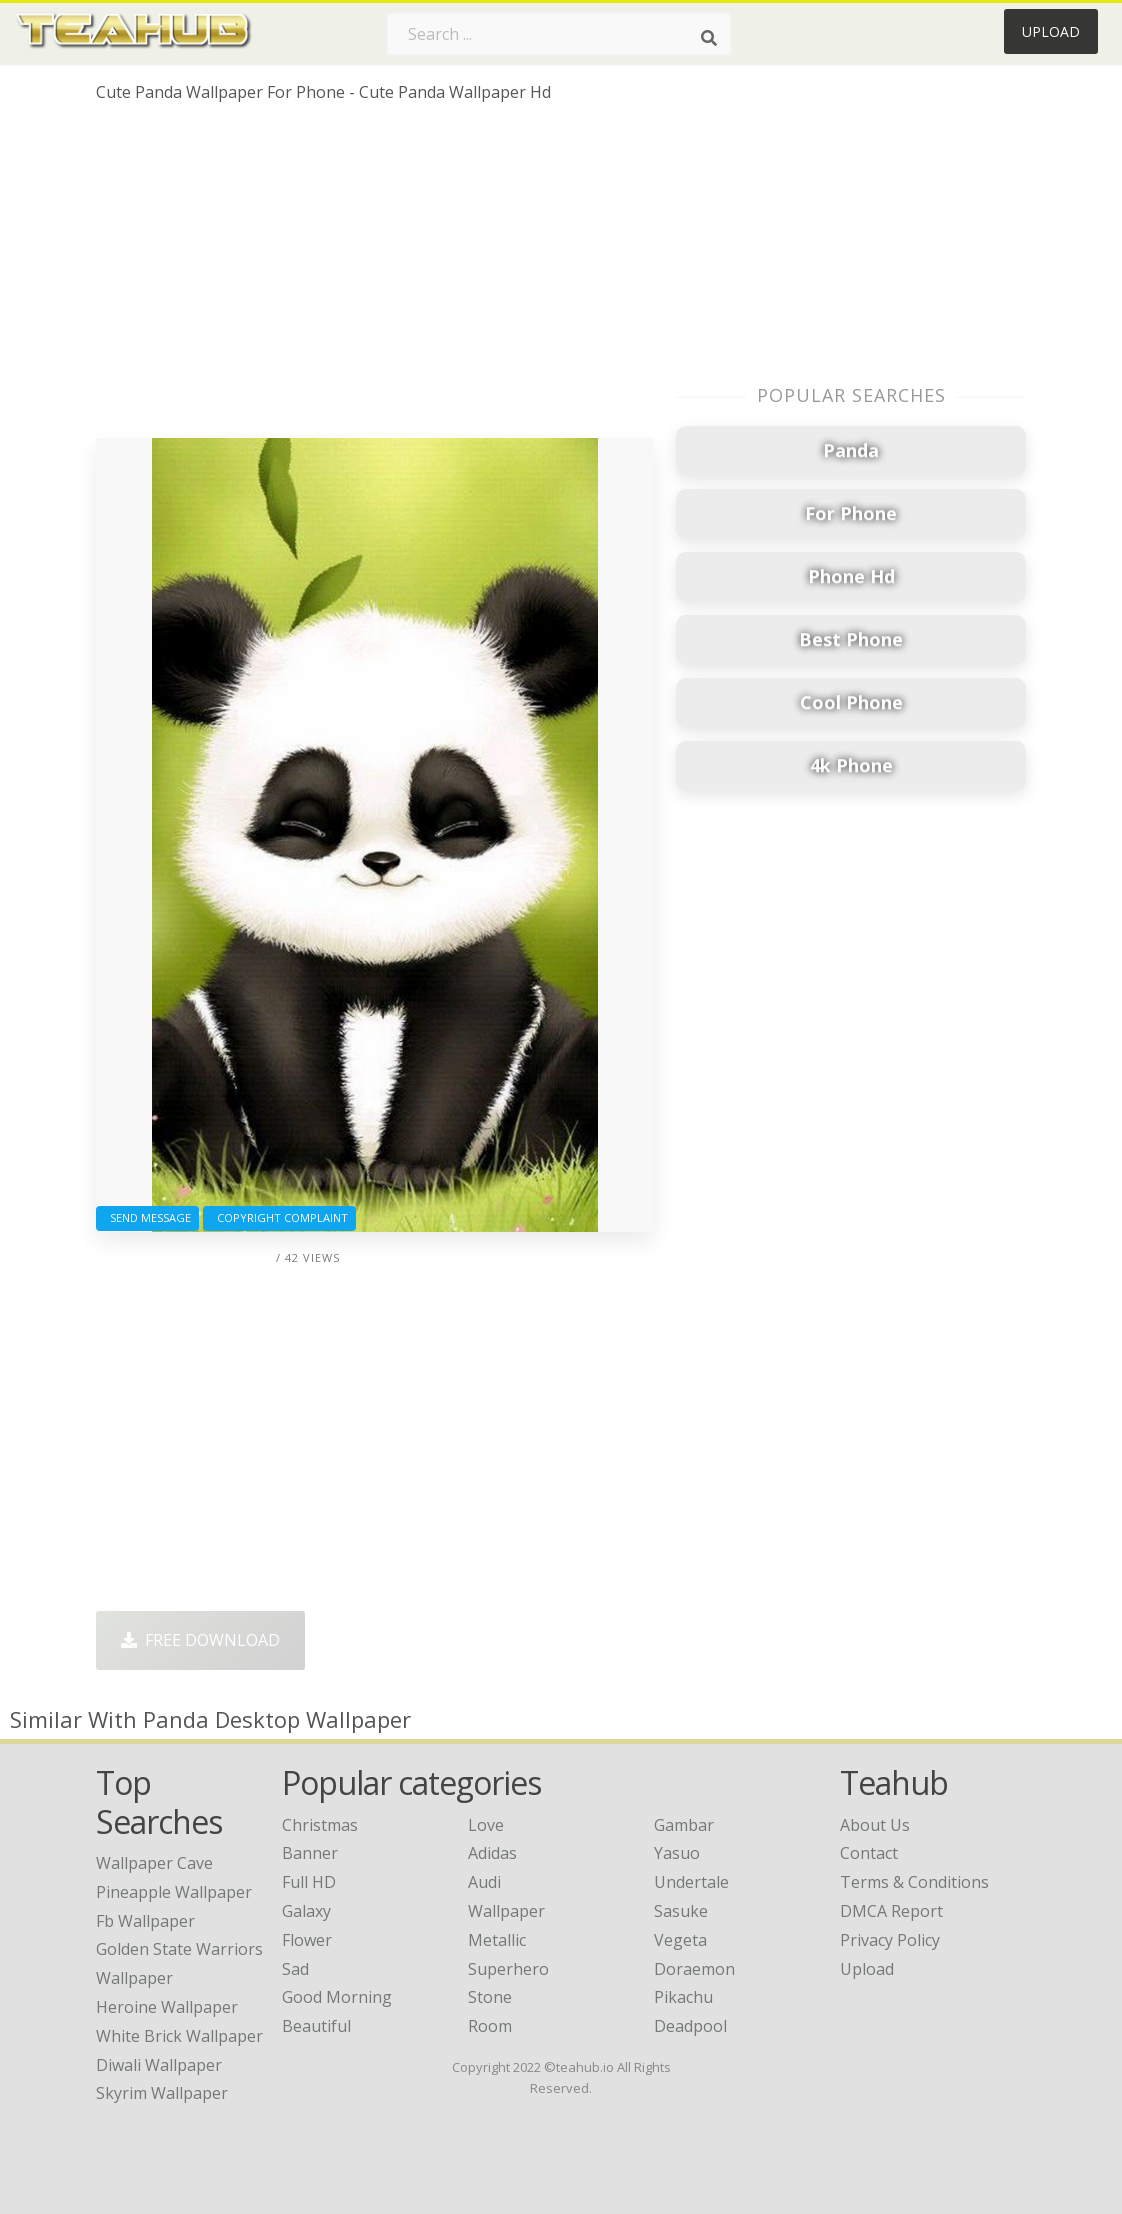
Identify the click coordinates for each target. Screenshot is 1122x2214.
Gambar (684, 1825)
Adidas (492, 1853)
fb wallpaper (145, 1921)
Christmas (320, 1825)
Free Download (200, 1640)
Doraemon (694, 1969)
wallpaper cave (154, 1863)
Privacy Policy (890, 1940)
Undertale (691, 1882)
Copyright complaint (279, 1217)
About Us (875, 1825)
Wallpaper (506, 1911)
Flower (307, 1940)
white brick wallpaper (179, 2036)
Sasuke (681, 1911)
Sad (295, 1969)
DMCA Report (891, 1911)
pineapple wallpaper (174, 1892)
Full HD (309, 1882)
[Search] (709, 38)
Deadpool (690, 2026)
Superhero (508, 1969)
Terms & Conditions (914, 1882)
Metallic (497, 1940)
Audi (484, 1882)
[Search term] (559, 34)
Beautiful (316, 2026)
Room (490, 2026)
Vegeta (680, 1940)
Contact (869, 1853)
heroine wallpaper (167, 2007)
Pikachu (683, 1997)
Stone (490, 1997)
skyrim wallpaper (162, 2093)
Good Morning (337, 1997)
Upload (1051, 31)
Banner (310, 1853)
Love (486, 1825)
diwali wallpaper (159, 2065)
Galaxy (306, 1911)
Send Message (147, 1217)
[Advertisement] (375, 278)
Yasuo (677, 1853)
